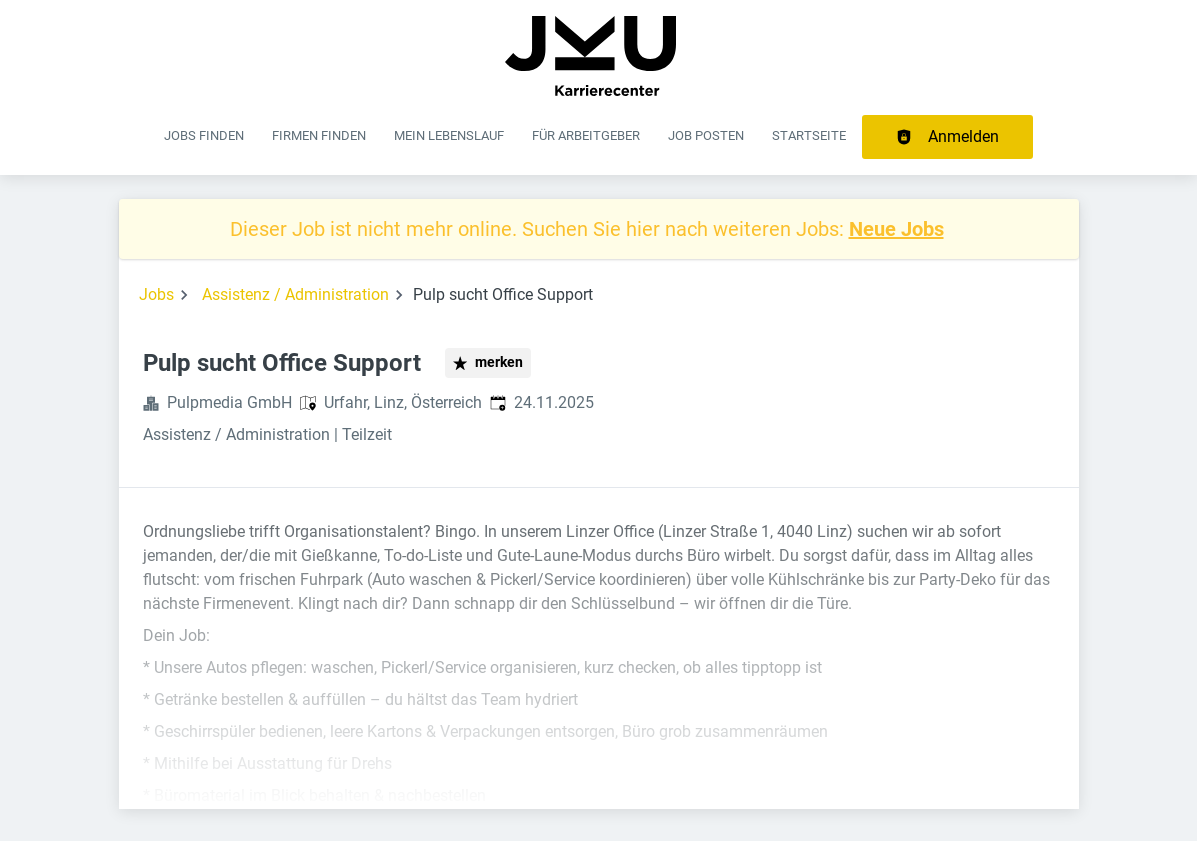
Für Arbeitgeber (586, 135)
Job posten (706, 135)
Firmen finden (319, 135)
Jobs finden (204, 135)
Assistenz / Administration (295, 294)
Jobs (156, 294)
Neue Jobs (896, 229)
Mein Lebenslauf (449, 135)
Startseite (809, 135)
